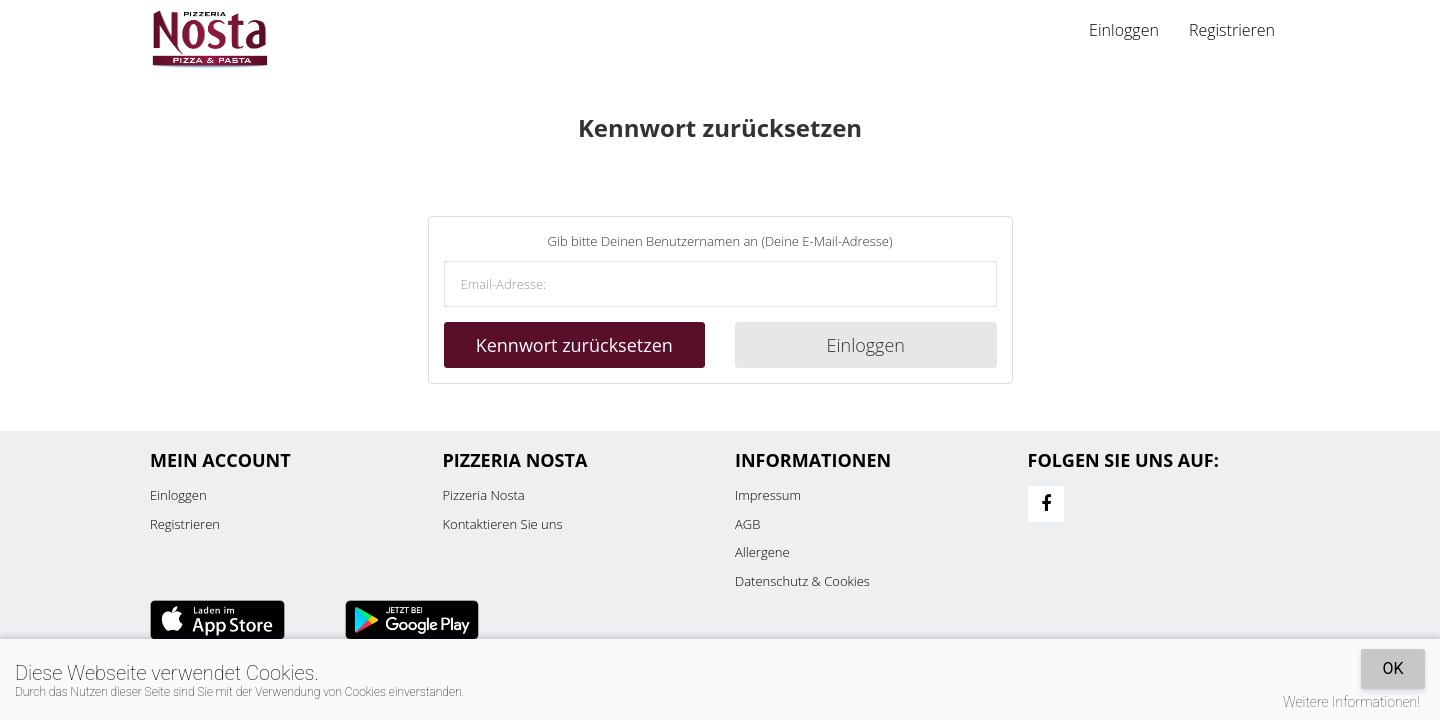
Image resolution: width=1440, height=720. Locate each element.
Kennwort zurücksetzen (574, 345)
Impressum (768, 495)
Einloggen (1124, 30)
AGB (747, 524)
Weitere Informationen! (1351, 702)
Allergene (762, 552)
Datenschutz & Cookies (802, 581)
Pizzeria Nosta (484, 495)
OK (1392, 668)
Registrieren (1232, 30)
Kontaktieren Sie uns (503, 524)
